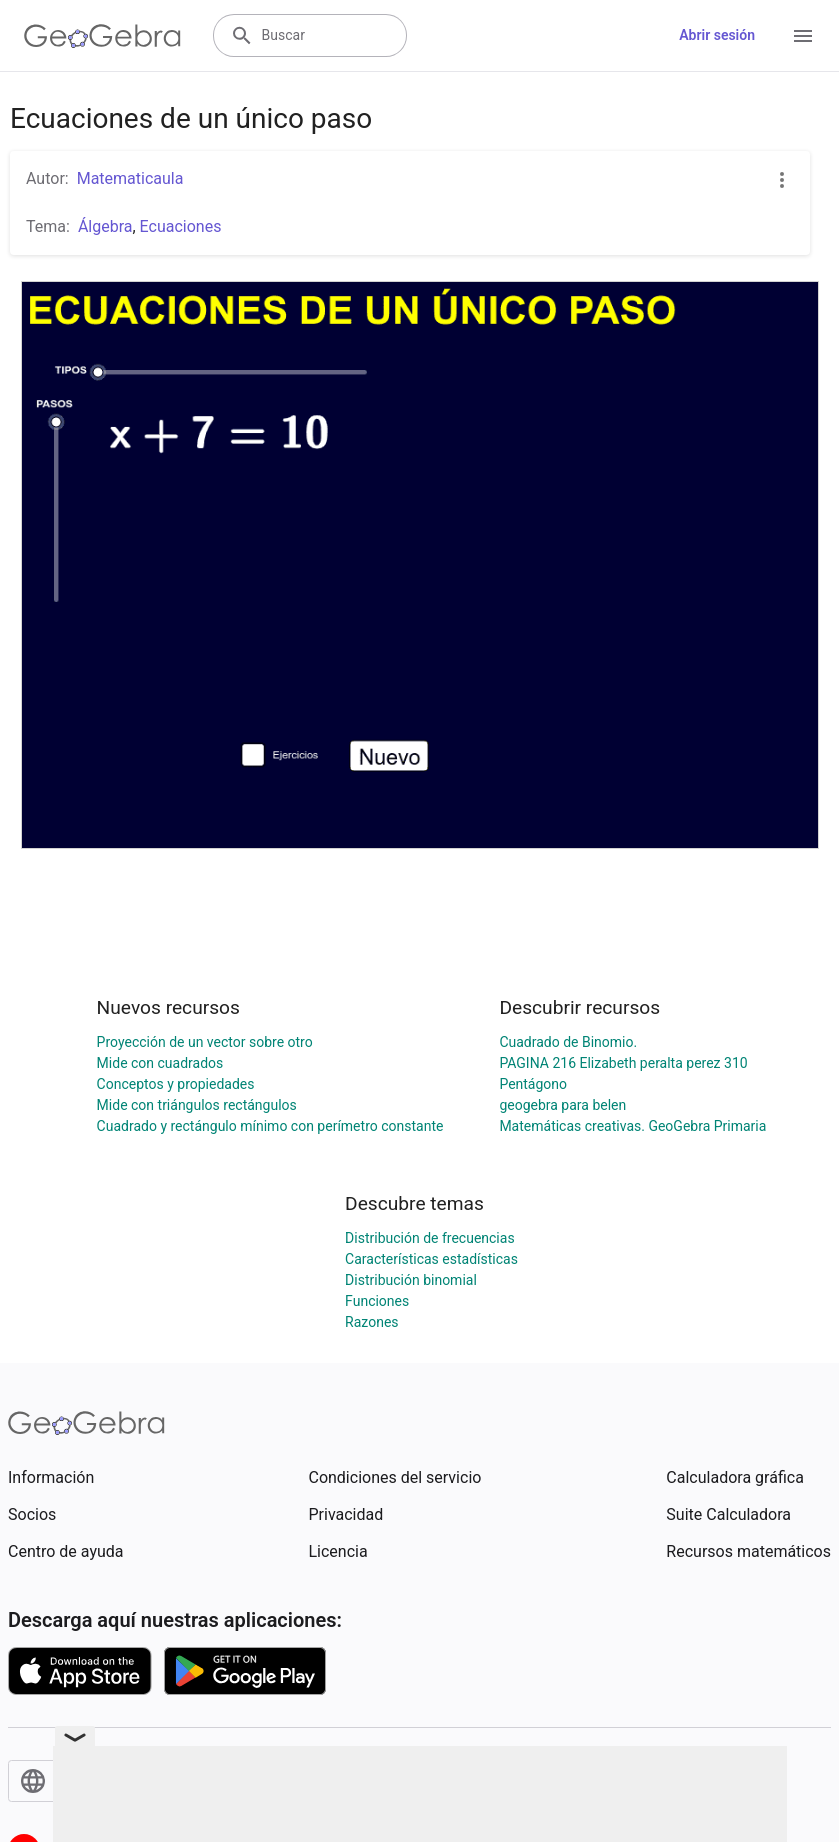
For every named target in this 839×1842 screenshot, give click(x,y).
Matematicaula (130, 178)
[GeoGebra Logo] (102, 36)
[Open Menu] (803, 36)
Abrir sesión (717, 35)
